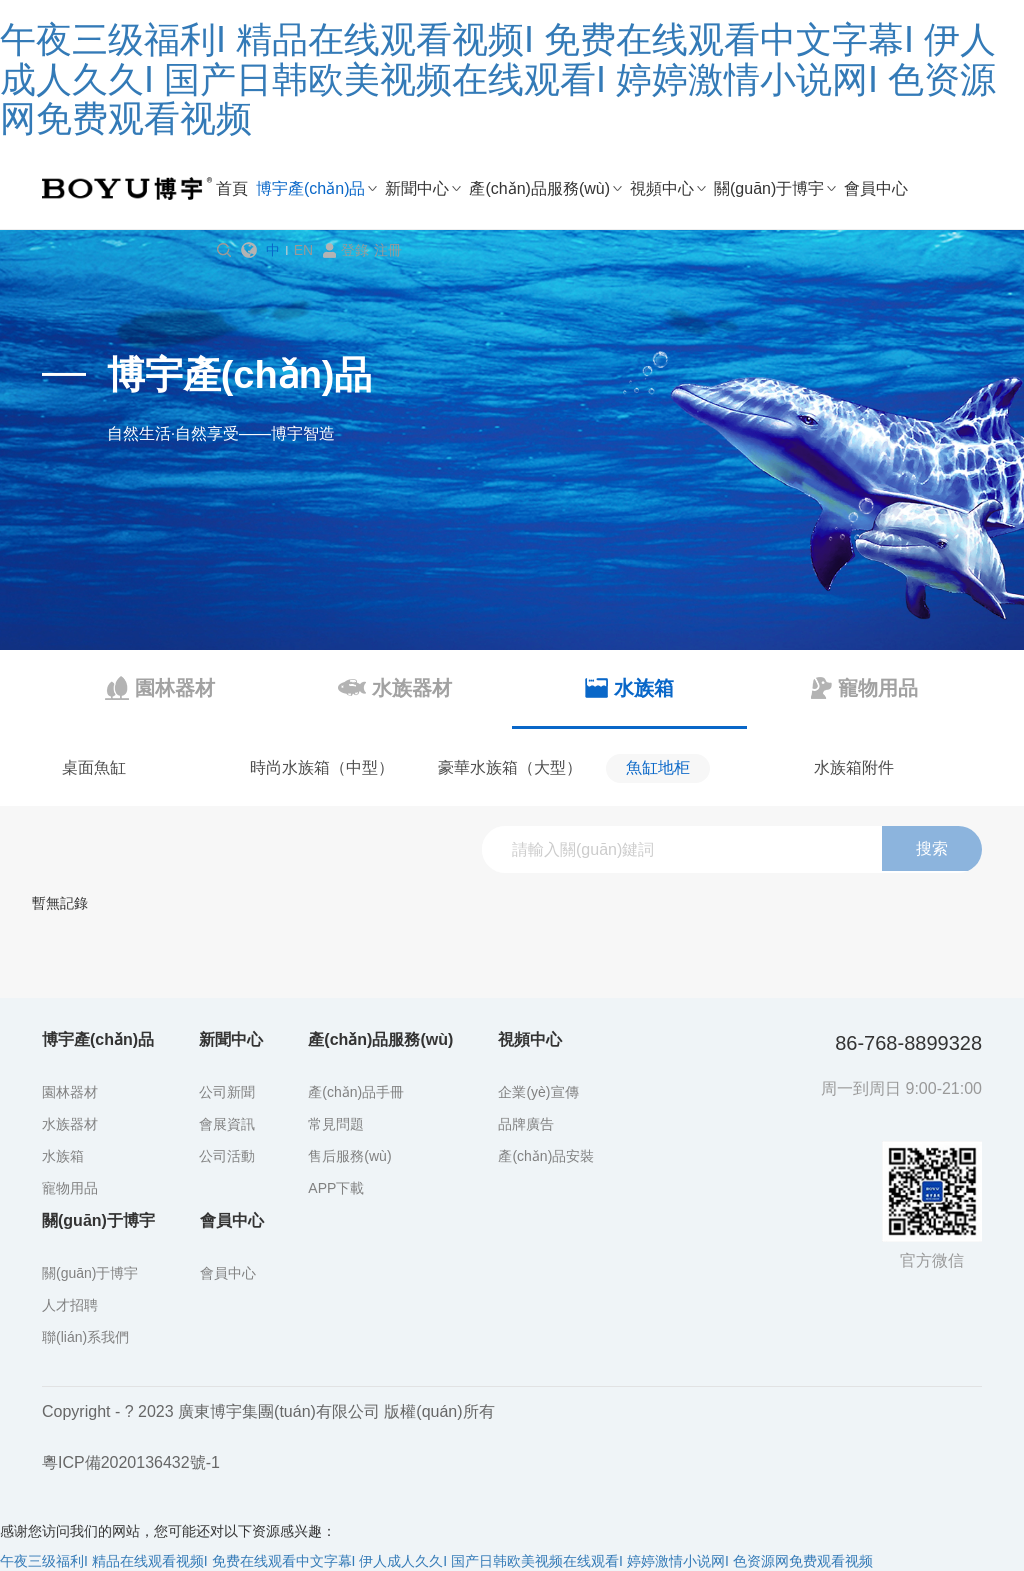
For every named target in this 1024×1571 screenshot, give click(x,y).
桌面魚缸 (94, 767)
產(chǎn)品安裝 (546, 1156)
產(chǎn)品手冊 (356, 1092)
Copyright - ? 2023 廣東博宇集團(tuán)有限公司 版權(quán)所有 (268, 1411)
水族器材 (70, 1124)
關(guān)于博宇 (769, 188)
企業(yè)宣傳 (538, 1092)
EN (303, 250)
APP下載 (336, 1188)
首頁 (232, 188)
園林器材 (70, 1092)
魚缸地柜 (658, 767)
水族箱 (63, 1156)
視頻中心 (662, 188)
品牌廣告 (526, 1124)
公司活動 (227, 1156)
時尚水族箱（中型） (322, 767)
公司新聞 (227, 1092)
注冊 (388, 250)
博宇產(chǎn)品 (310, 188)
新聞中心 (417, 188)
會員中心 (876, 188)
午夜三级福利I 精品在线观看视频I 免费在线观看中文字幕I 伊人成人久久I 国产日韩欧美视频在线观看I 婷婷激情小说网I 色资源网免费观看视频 (498, 79)
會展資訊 (227, 1124)
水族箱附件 (854, 767)
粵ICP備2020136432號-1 (131, 1462)
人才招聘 (70, 1305)
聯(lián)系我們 (85, 1337)
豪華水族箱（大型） (510, 767)
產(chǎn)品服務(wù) (539, 188)
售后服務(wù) (349, 1156)
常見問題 (336, 1124)
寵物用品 (70, 1188)
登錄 (355, 250)
